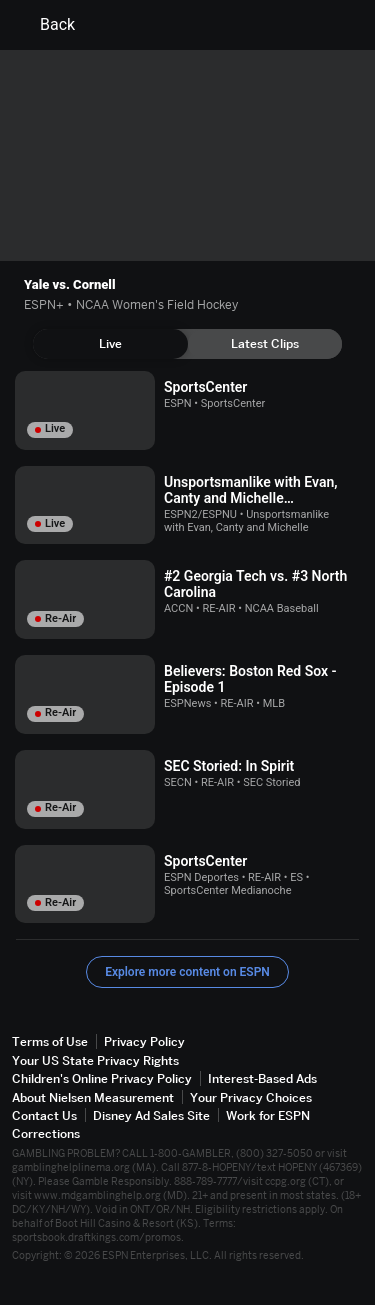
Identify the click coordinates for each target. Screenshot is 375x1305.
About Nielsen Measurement (93, 1097)
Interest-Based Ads (262, 1078)
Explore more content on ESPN (187, 972)
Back (45, 25)
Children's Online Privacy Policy (102, 1078)
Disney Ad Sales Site (151, 1115)
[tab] (110, 344)
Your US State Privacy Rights (95, 1060)
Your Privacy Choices (251, 1097)
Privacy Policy (144, 1041)
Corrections (46, 1133)
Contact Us (44, 1115)
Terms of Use (50, 1041)
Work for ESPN (268, 1115)
